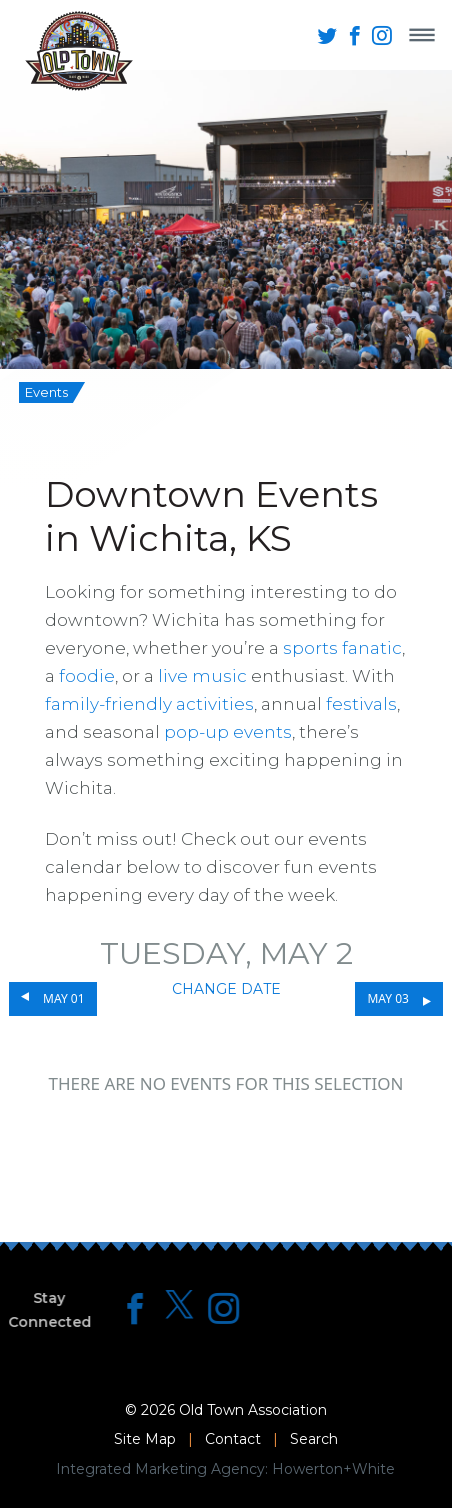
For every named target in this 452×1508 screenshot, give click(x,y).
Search (314, 1439)
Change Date (226, 989)
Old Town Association (253, 1410)
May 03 (387, 998)
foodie (87, 676)
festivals (361, 704)
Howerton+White (333, 1469)
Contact (233, 1439)
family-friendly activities (149, 704)
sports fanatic (342, 648)
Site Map (145, 1439)
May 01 (63, 998)
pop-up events (228, 732)
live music (202, 676)
